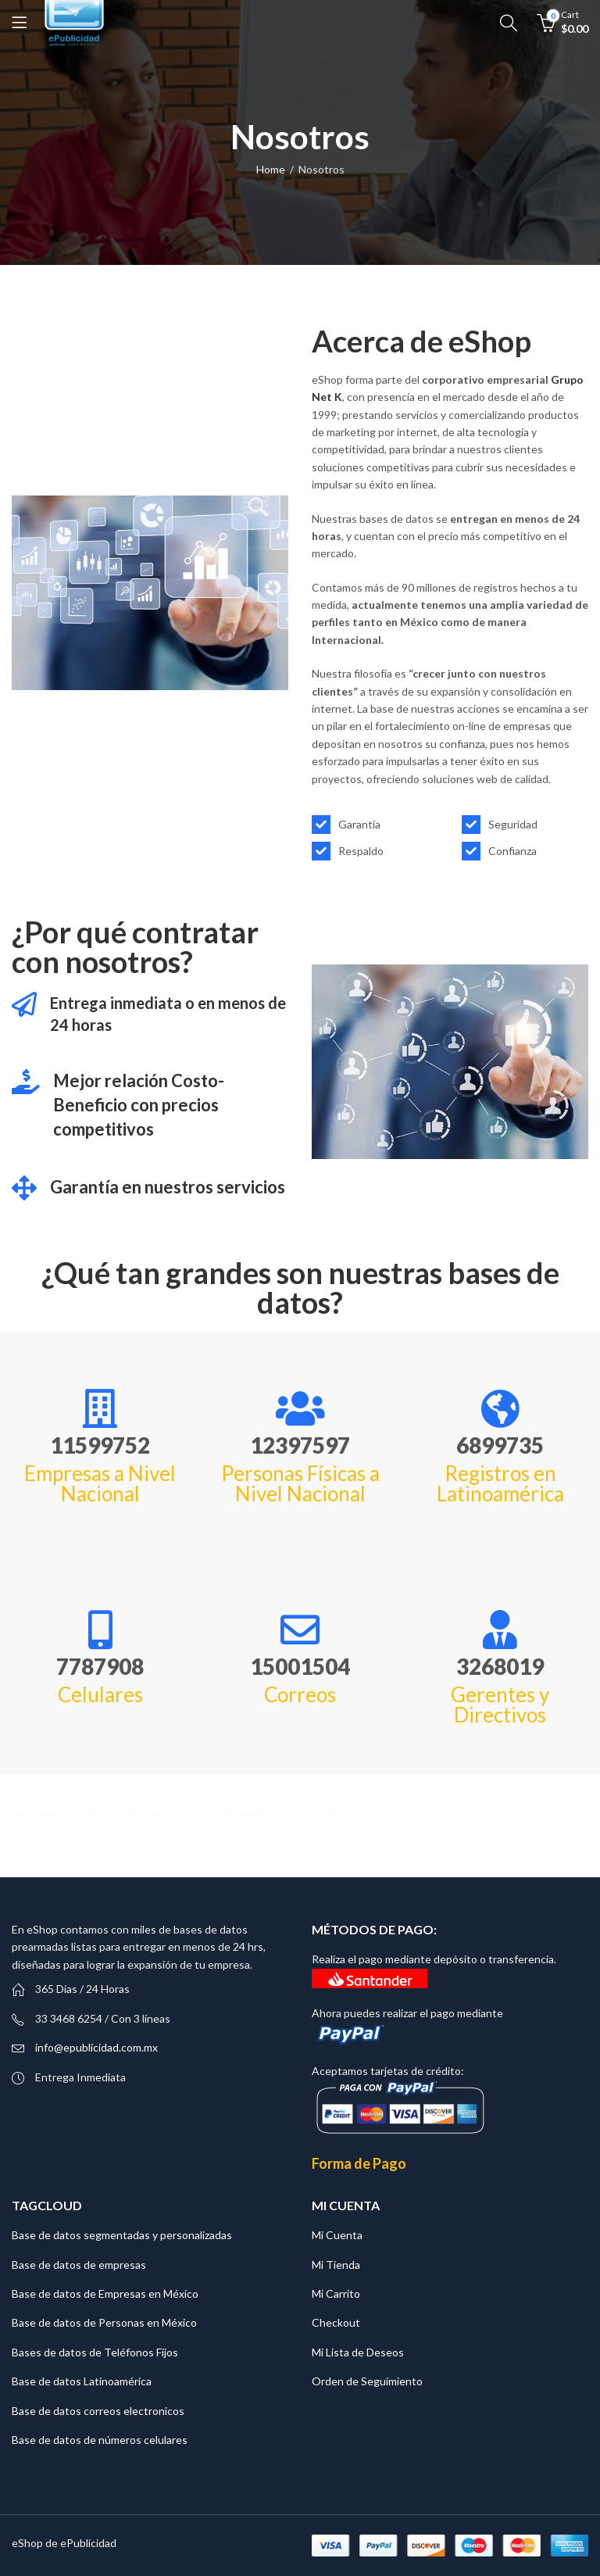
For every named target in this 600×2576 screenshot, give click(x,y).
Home (270, 169)
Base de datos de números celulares (100, 2439)
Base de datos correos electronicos (98, 2410)
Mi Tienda (336, 2264)
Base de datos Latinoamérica (82, 2381)
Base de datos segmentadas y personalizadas (122, 2234)
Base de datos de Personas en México (104, 2322)
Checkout (336, 2322)
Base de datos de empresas (79, 2264)
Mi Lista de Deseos (358, 2352)
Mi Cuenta (337, 2234)
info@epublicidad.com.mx (96, 2047)
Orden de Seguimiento (367, 2381)
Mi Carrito (336, 2293)
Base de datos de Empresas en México (105, 2293)
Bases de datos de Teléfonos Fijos (95, 2352)
